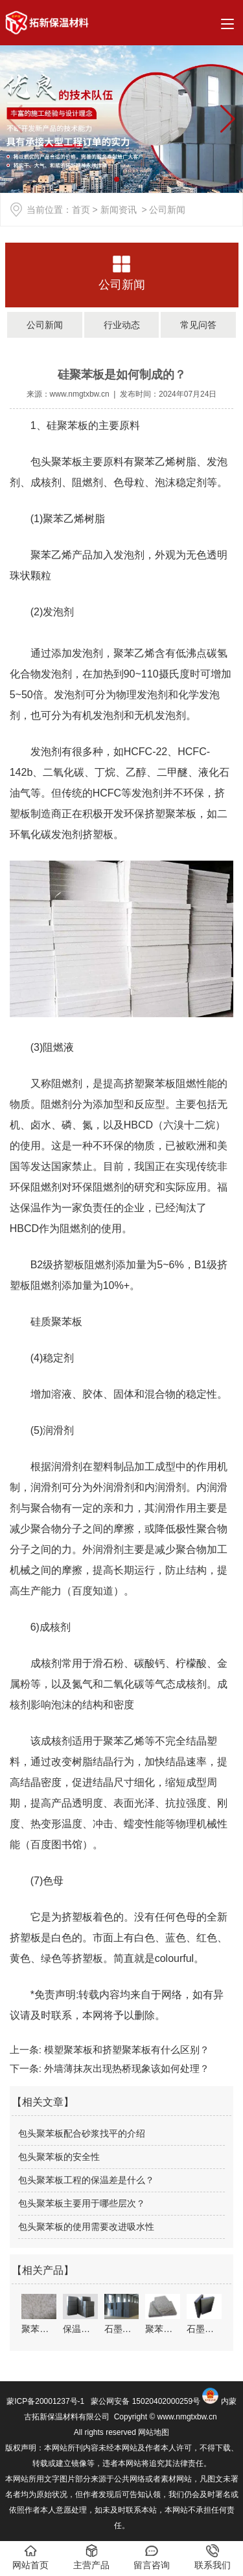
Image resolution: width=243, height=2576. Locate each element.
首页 (81, 209)
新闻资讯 (118, 209)
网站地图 (153, 2432)
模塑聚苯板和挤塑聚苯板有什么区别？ (125, 2049)
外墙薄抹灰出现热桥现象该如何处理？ (125, 2068)
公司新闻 (121, 284)
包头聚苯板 (56, 461)
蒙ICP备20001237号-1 (45, 2401)
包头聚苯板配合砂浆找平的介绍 (81, 2133)
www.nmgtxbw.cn (80, 394)
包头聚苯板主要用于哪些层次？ (81, 2203)
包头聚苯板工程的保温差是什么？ (86, 2180)
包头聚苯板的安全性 (59, 2157)
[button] (228, 119)
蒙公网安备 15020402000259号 (144, 2401)
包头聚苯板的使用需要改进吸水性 (86, 2226)
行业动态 (122, 325)
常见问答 (198, 325)
